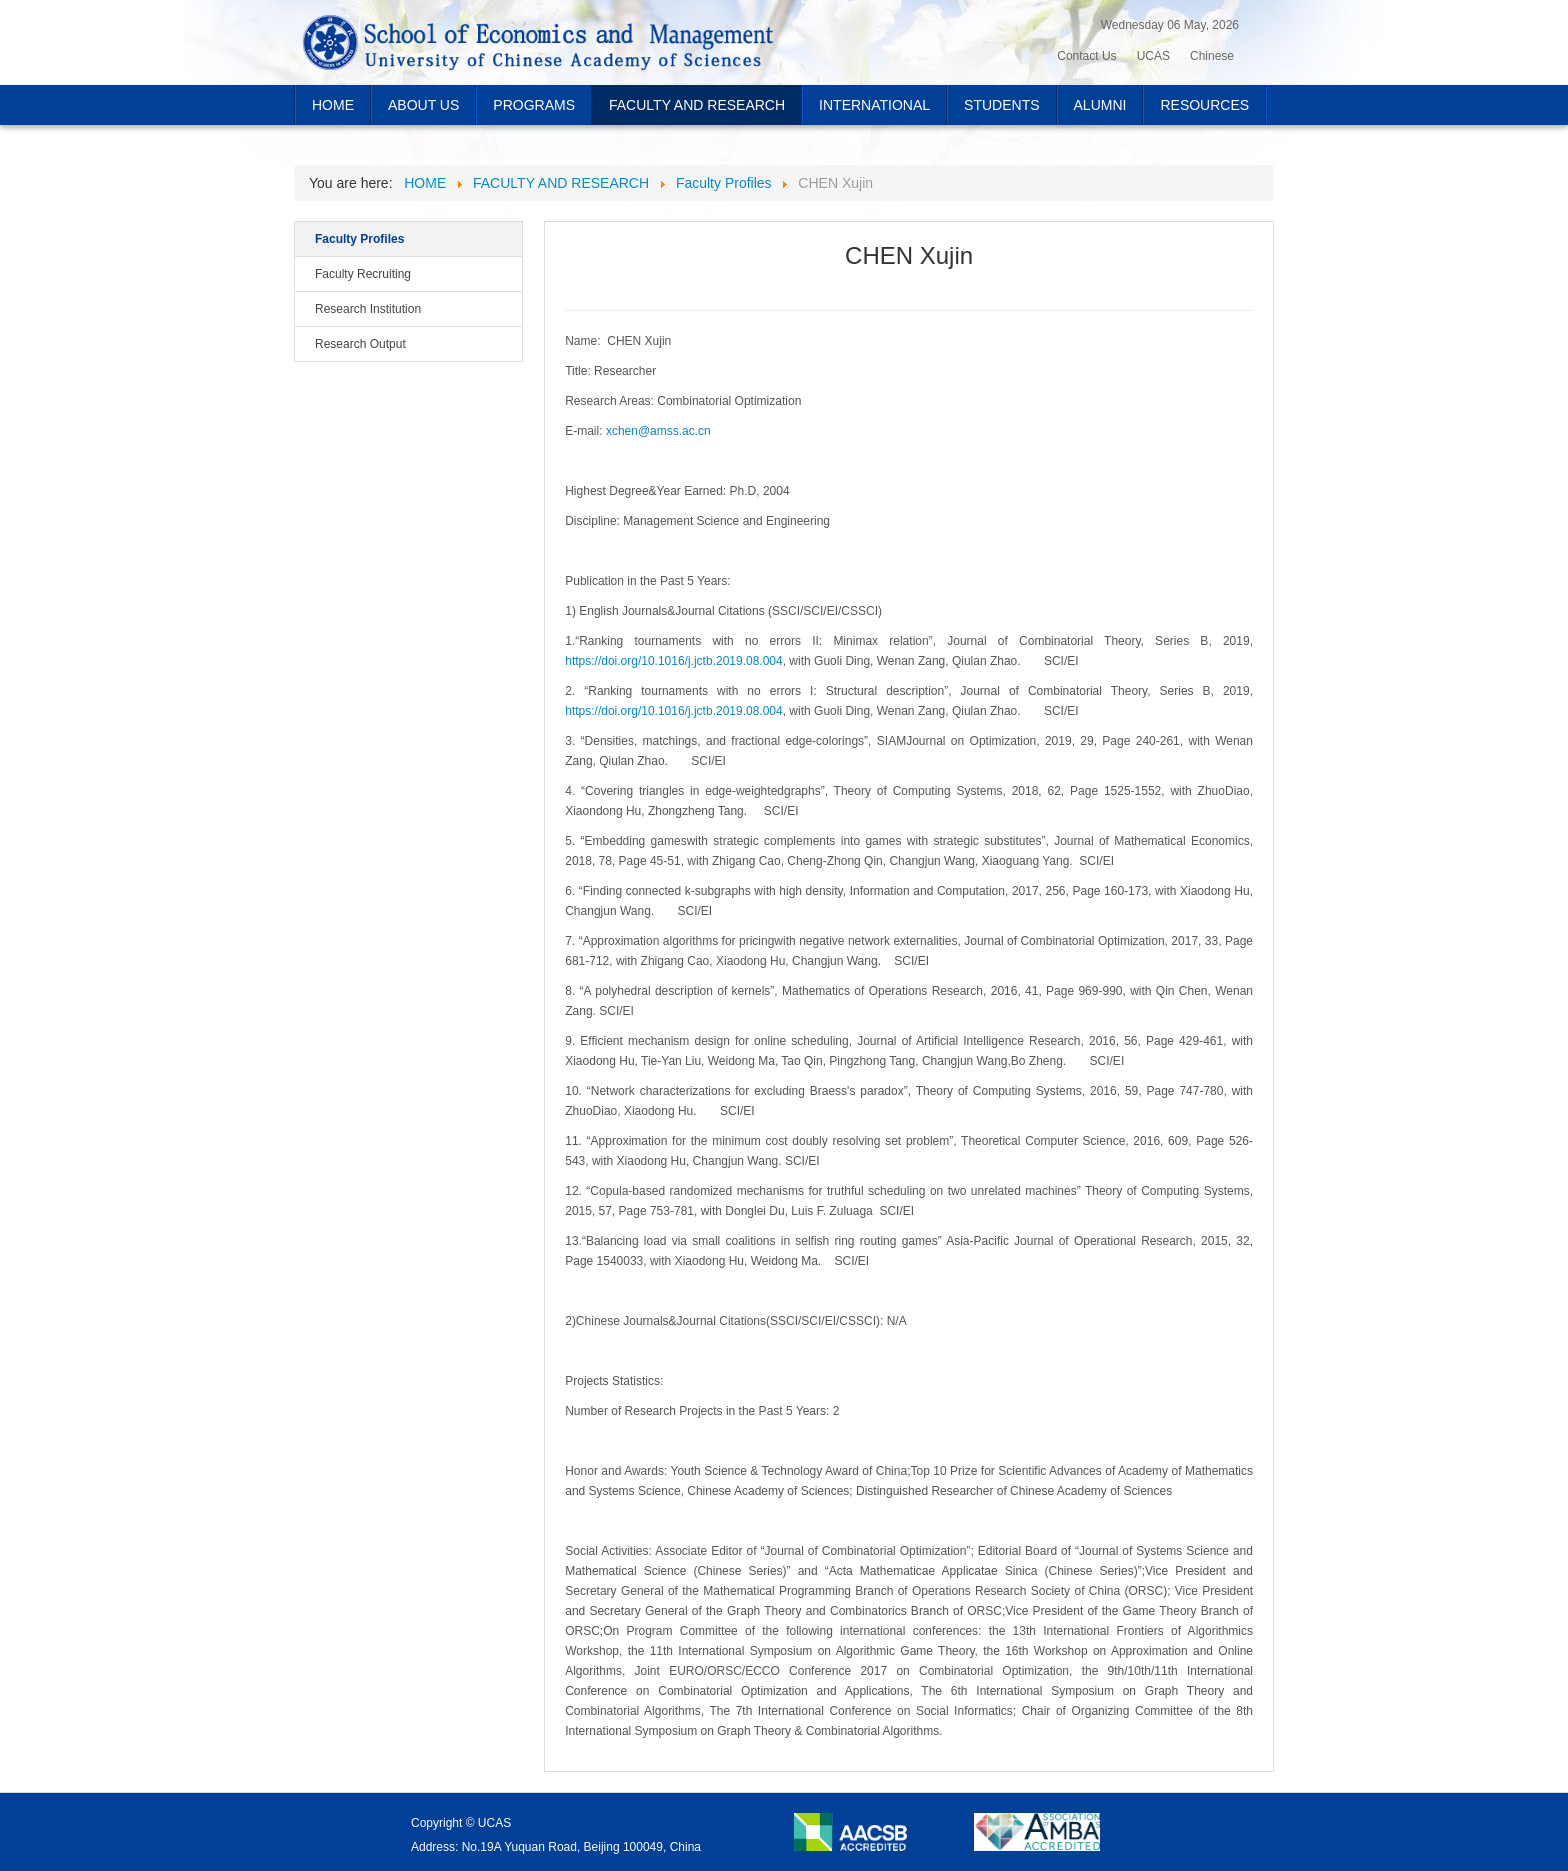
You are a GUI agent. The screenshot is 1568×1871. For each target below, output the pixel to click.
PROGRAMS (534, 105)
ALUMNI (1100, 105)
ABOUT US (423, 105)
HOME (333, 105)
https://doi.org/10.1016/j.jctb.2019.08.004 (674, 661)
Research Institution (368, 309)
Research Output (360, 344)
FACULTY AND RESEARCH (697, 105)
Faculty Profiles (359, 239)
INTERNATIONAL (874, 105)
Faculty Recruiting (363, 274)
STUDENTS (1001, 105)
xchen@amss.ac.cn (658, 431)
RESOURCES (1204, 105)
